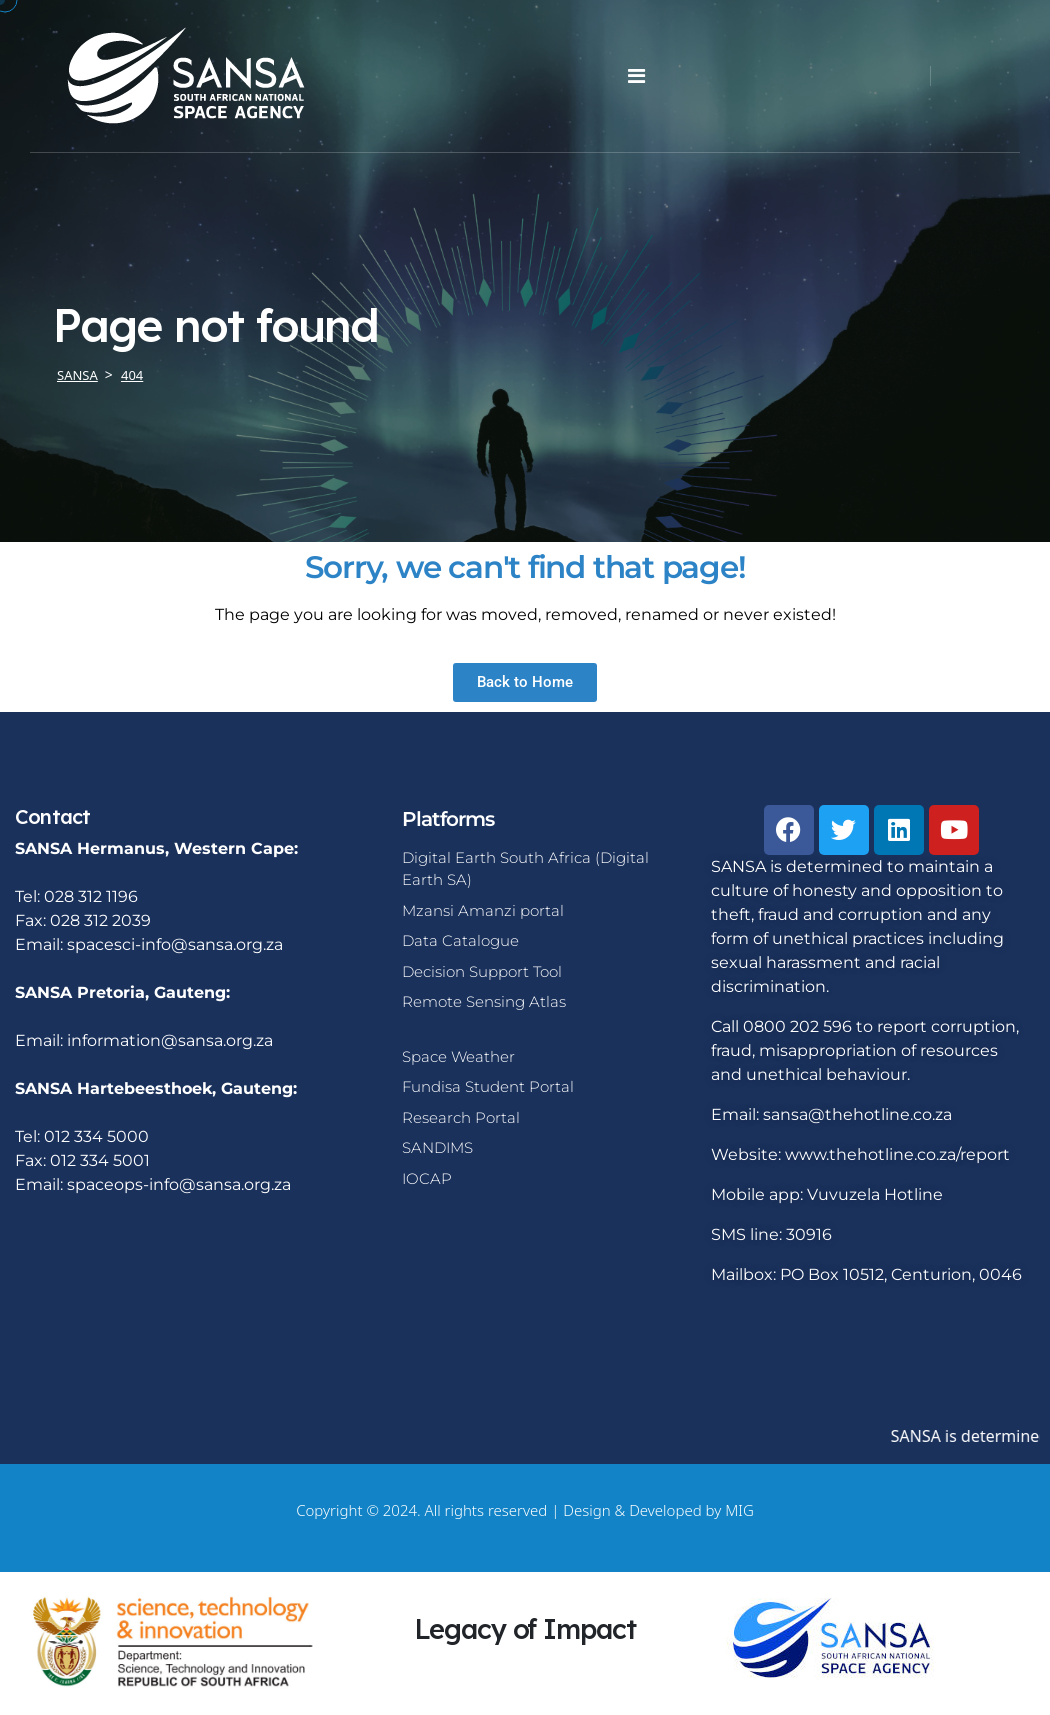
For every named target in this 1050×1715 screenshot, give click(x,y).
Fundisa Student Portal (488, 1086)
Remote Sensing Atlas (484, 1001)
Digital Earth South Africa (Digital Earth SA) (525, 869)
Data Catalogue (460, 940)
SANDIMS (437, 1147)
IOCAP (427, 1178)
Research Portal (461, 1117)
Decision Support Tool (482, 971)
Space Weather (458, 1056)
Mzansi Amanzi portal (483, 910)
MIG (739, 1510)
